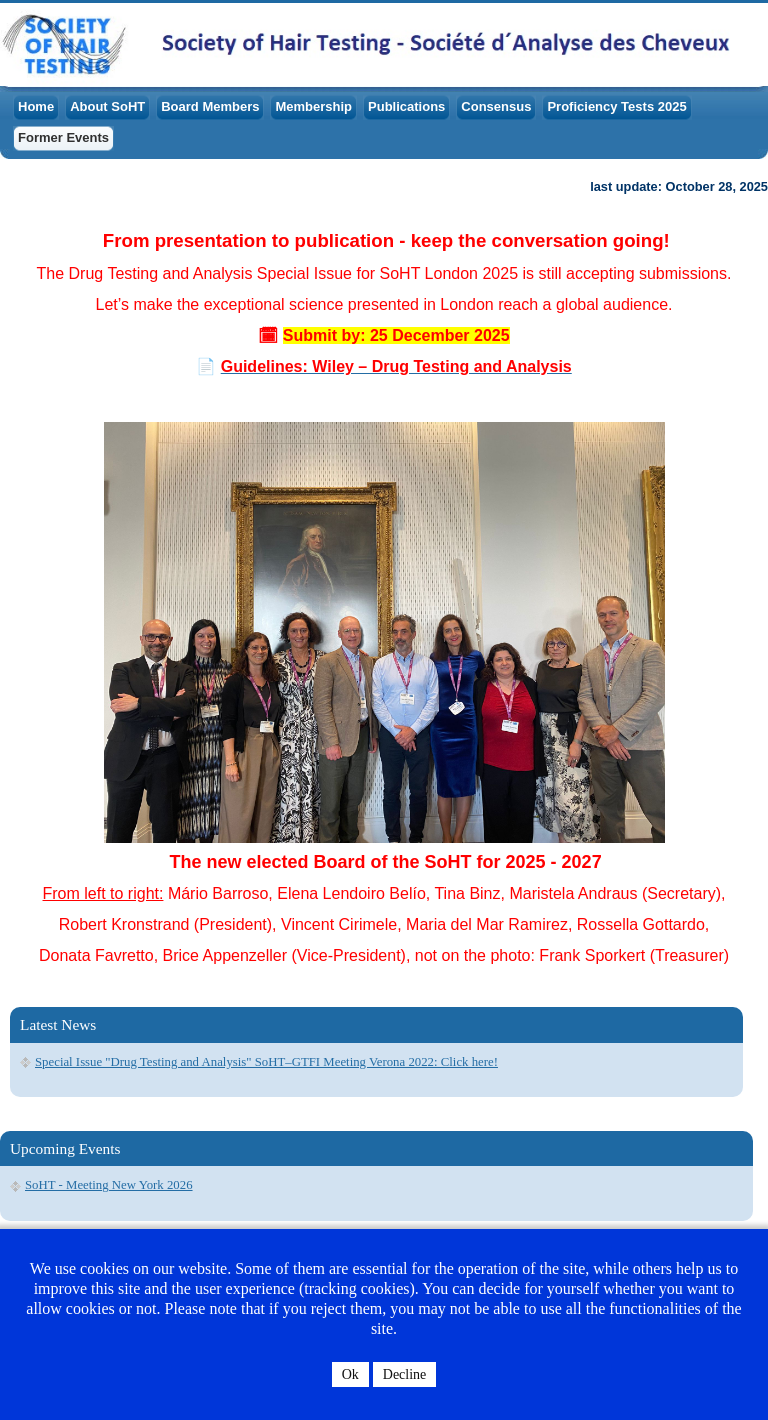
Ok (350, 1374)
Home (36, 106)
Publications (406, 106)
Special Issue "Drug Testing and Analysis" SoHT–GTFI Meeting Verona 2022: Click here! (266, 1062)
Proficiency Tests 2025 (616, 106)
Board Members (210, 106)
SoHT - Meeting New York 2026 (109, 1185)
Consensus (496, 106)
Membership (313, 106)
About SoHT (107, 106)
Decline (405, 1374)
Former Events (63, 137)
